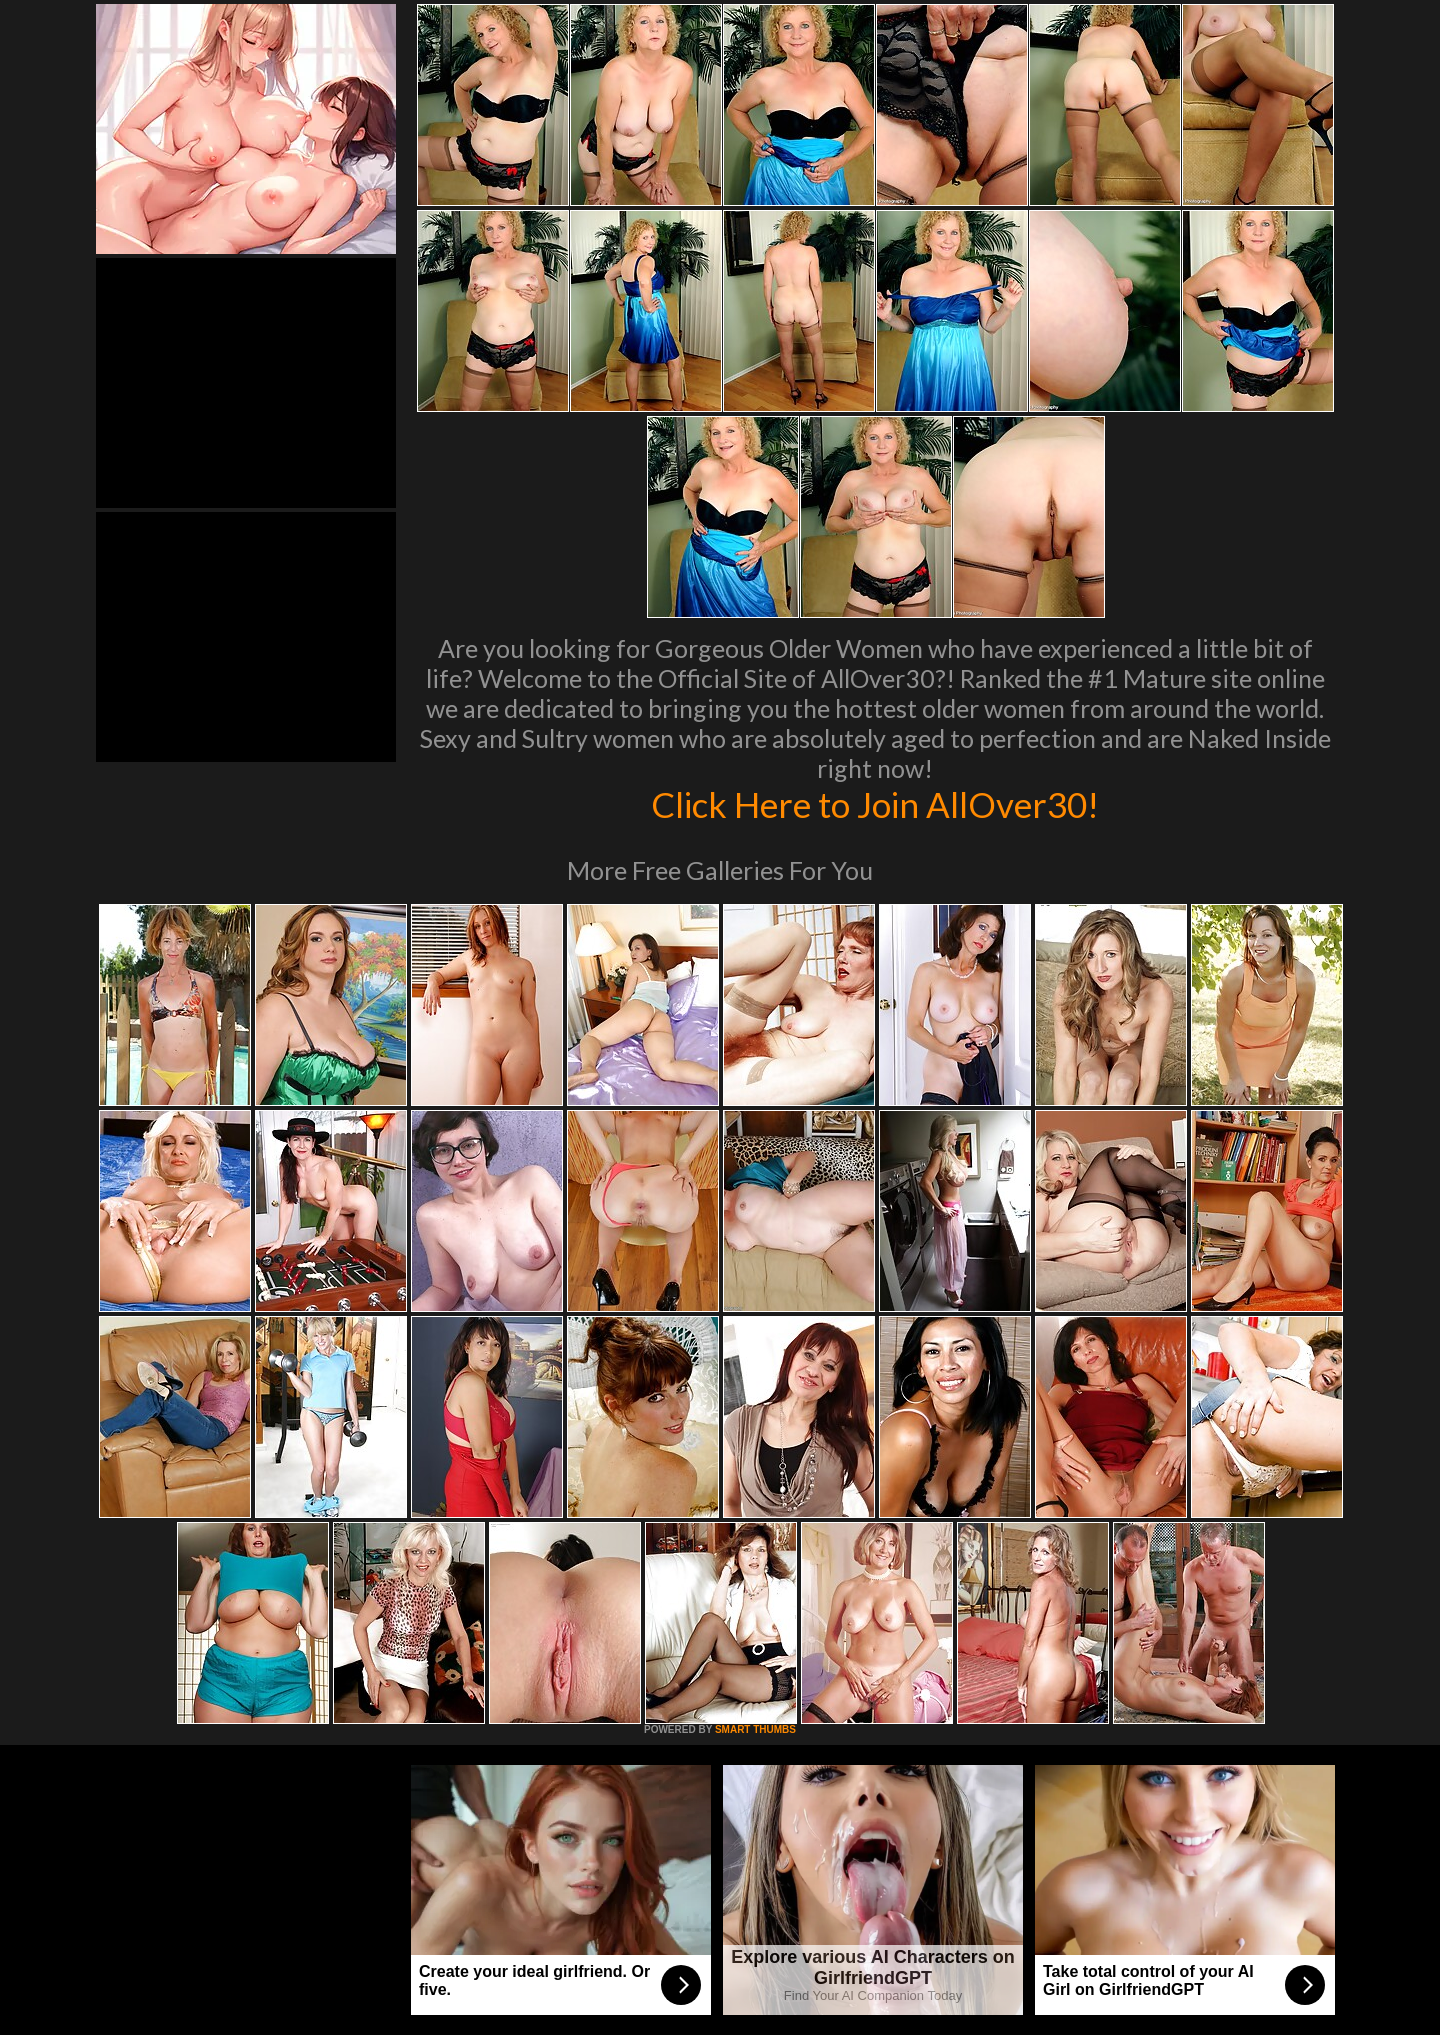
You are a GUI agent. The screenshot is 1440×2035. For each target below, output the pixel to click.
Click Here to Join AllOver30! (875, 804)
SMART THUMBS (755, 1729)
